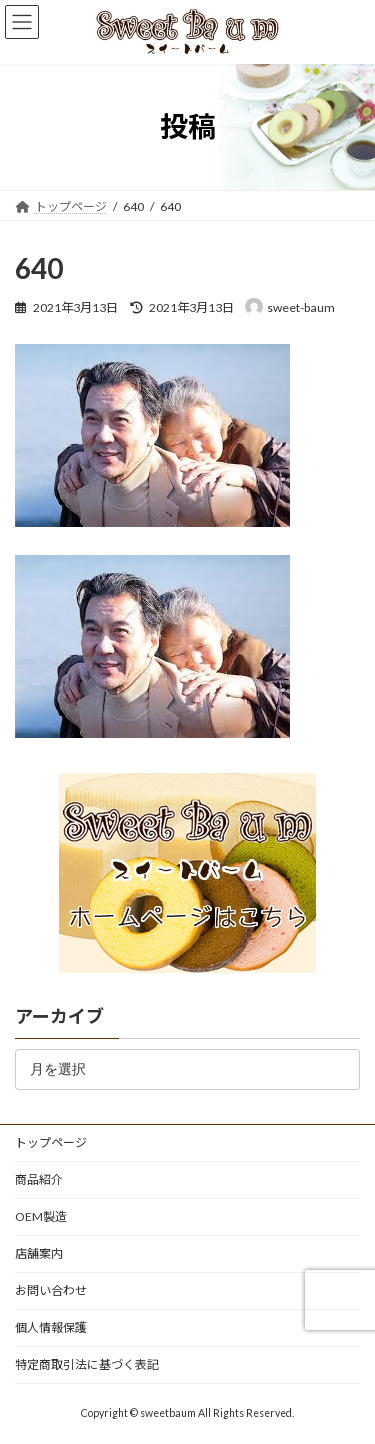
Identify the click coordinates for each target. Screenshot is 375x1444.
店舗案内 (39, 1253)
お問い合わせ (51, 1290)
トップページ (51, 1142)
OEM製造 (41, 1216)
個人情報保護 (51, 1327)
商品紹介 (39, 1179)
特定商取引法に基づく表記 (87, 1364)
